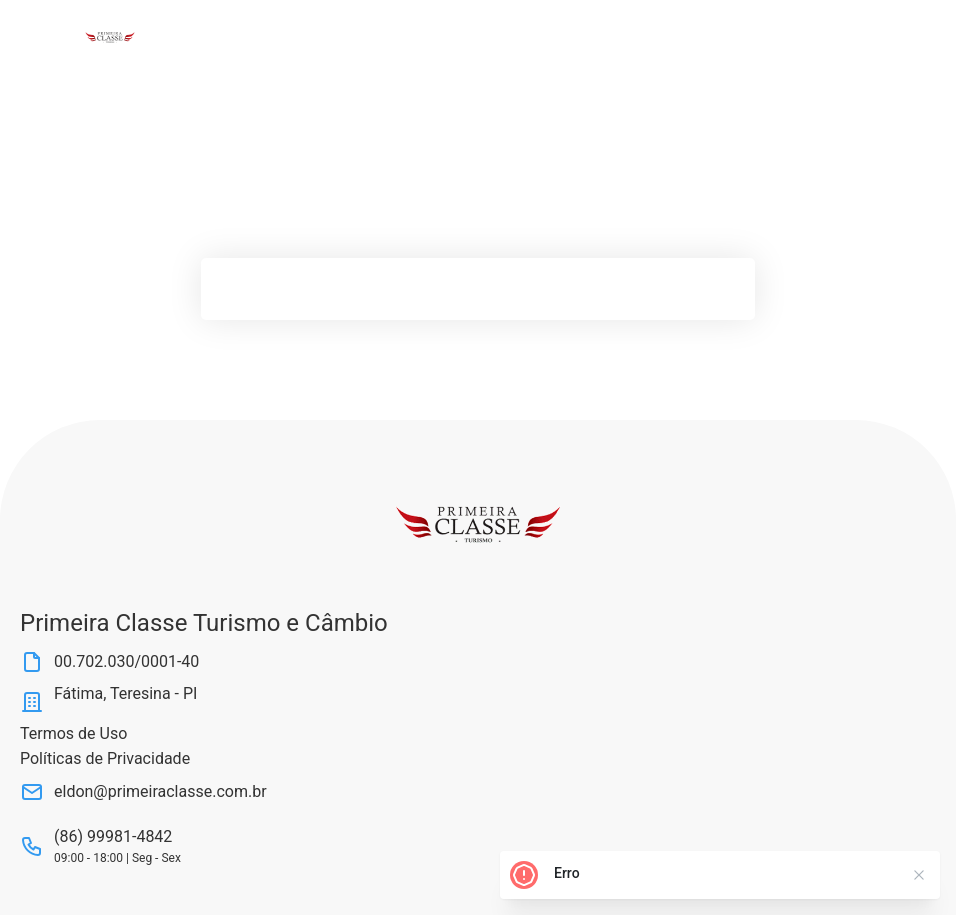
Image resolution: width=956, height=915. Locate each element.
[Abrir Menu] (53, 37)
